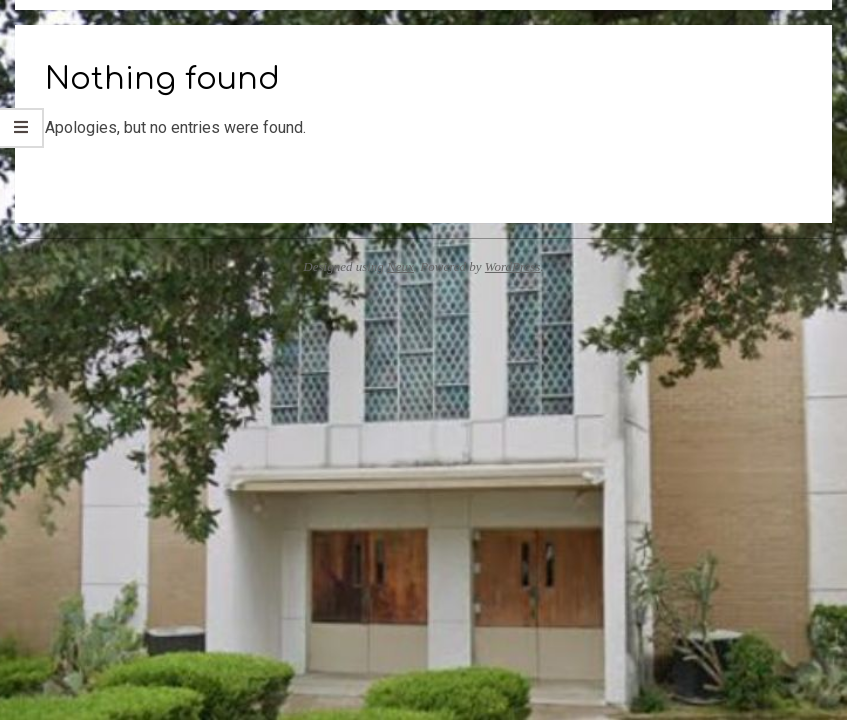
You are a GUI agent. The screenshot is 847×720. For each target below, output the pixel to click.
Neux (400, 266)
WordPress (513, 266)
